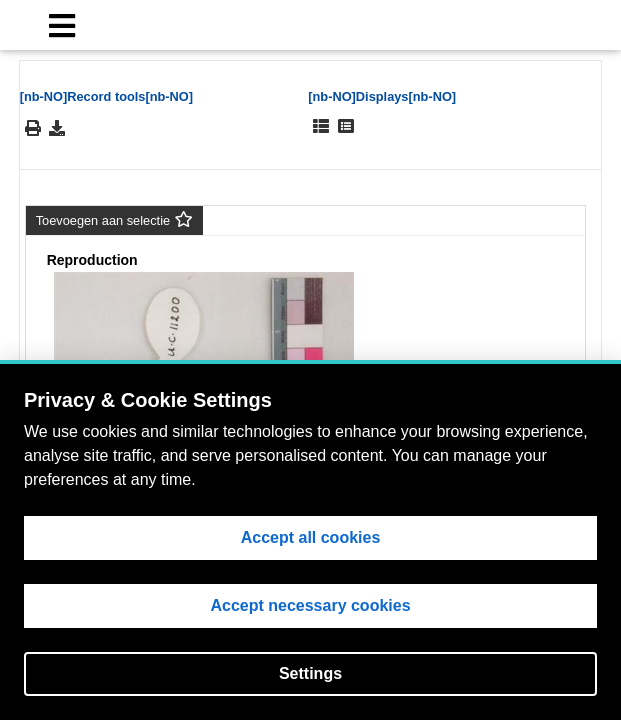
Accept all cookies (311, 537)
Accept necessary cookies (310, 605)
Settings (310, 673)
